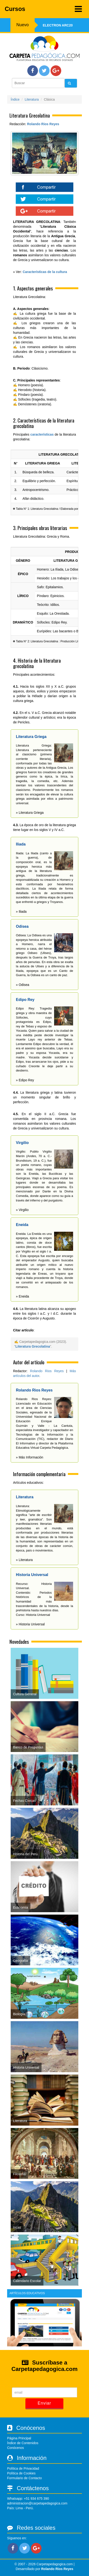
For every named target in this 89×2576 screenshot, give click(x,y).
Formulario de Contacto (24, 2478)
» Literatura (24, 1560)
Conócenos (15, 2448)
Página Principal (19, 2438)
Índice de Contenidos (22, 2443)
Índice (15, 99)
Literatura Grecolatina (32, 1346)
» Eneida (22, 1296)
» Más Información (29, 1457)
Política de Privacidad (23, 2468)
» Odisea (22, 985)
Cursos (43, 9)
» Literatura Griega (30, 812)
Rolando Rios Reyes (43, 124)
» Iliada (21, 911)
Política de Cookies (21, 2473)
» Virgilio (22, 1210)
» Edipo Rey (25, 1080)
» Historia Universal (30, 1624)
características (42, 434)
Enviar (44, 2403)
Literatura (32, 99)
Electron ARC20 (58, 25)
